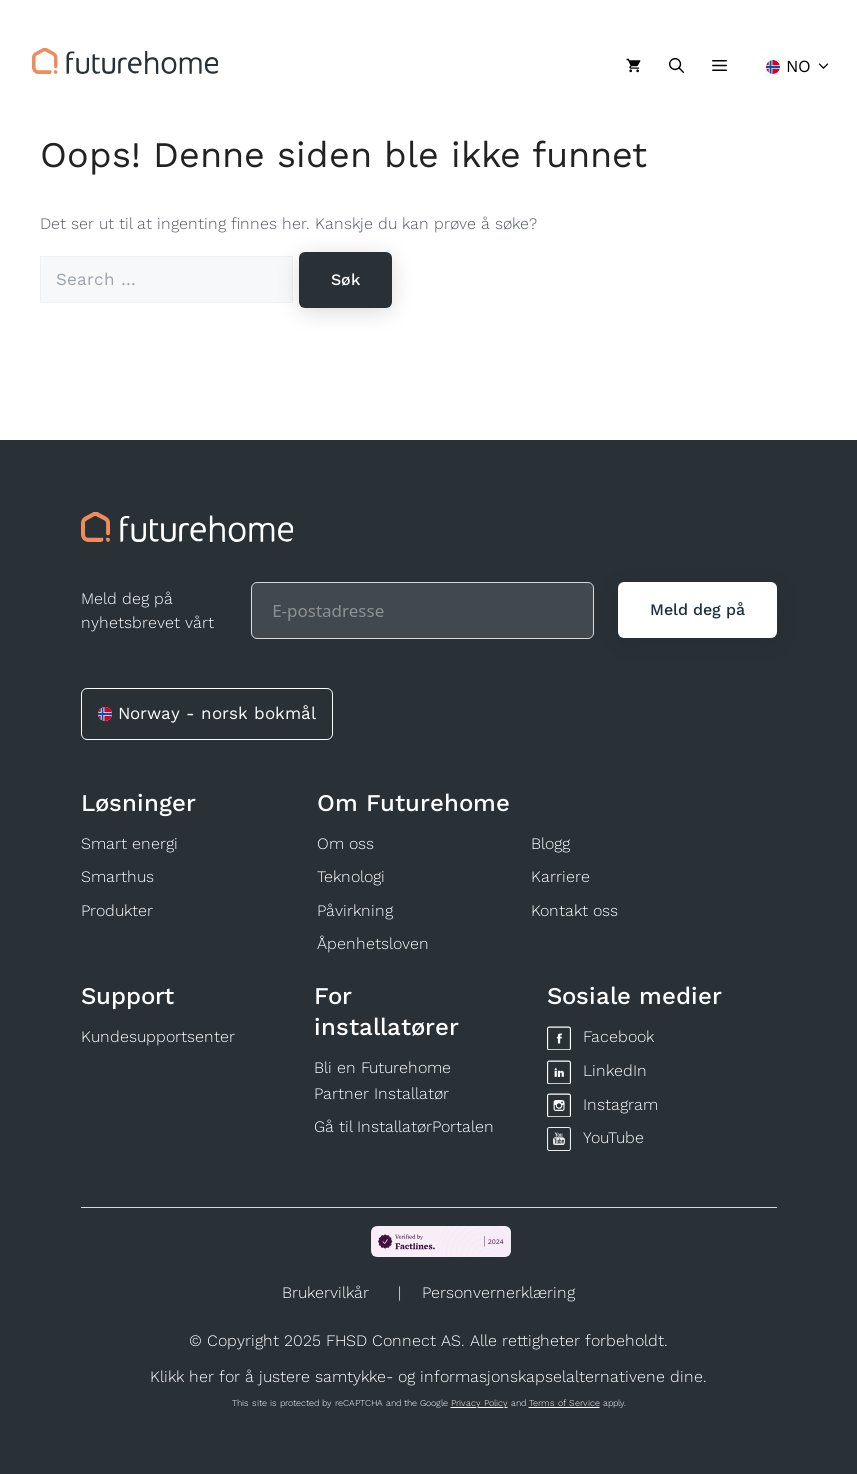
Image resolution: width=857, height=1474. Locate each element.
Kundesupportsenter (158, 1036)
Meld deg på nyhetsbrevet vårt (147, 610)
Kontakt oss (574, 910)
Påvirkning (355, 910)
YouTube (613, 1137)
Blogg (550, 843)
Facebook (618, 1036)
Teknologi (351, 876)
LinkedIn (615, 1070)
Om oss (345, 843)
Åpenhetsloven (373, 943)
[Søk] (345, 280)
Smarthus (117, 876)
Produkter (117, 910)
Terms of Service (564, 1403)
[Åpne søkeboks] (676, 66)
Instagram (620, 1104)
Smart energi (129, 843)
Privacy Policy (479, 1403)
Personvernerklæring (498, 1292)
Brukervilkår (325, 1292)
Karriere (560, 876)
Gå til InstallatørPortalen (404, 1126)
